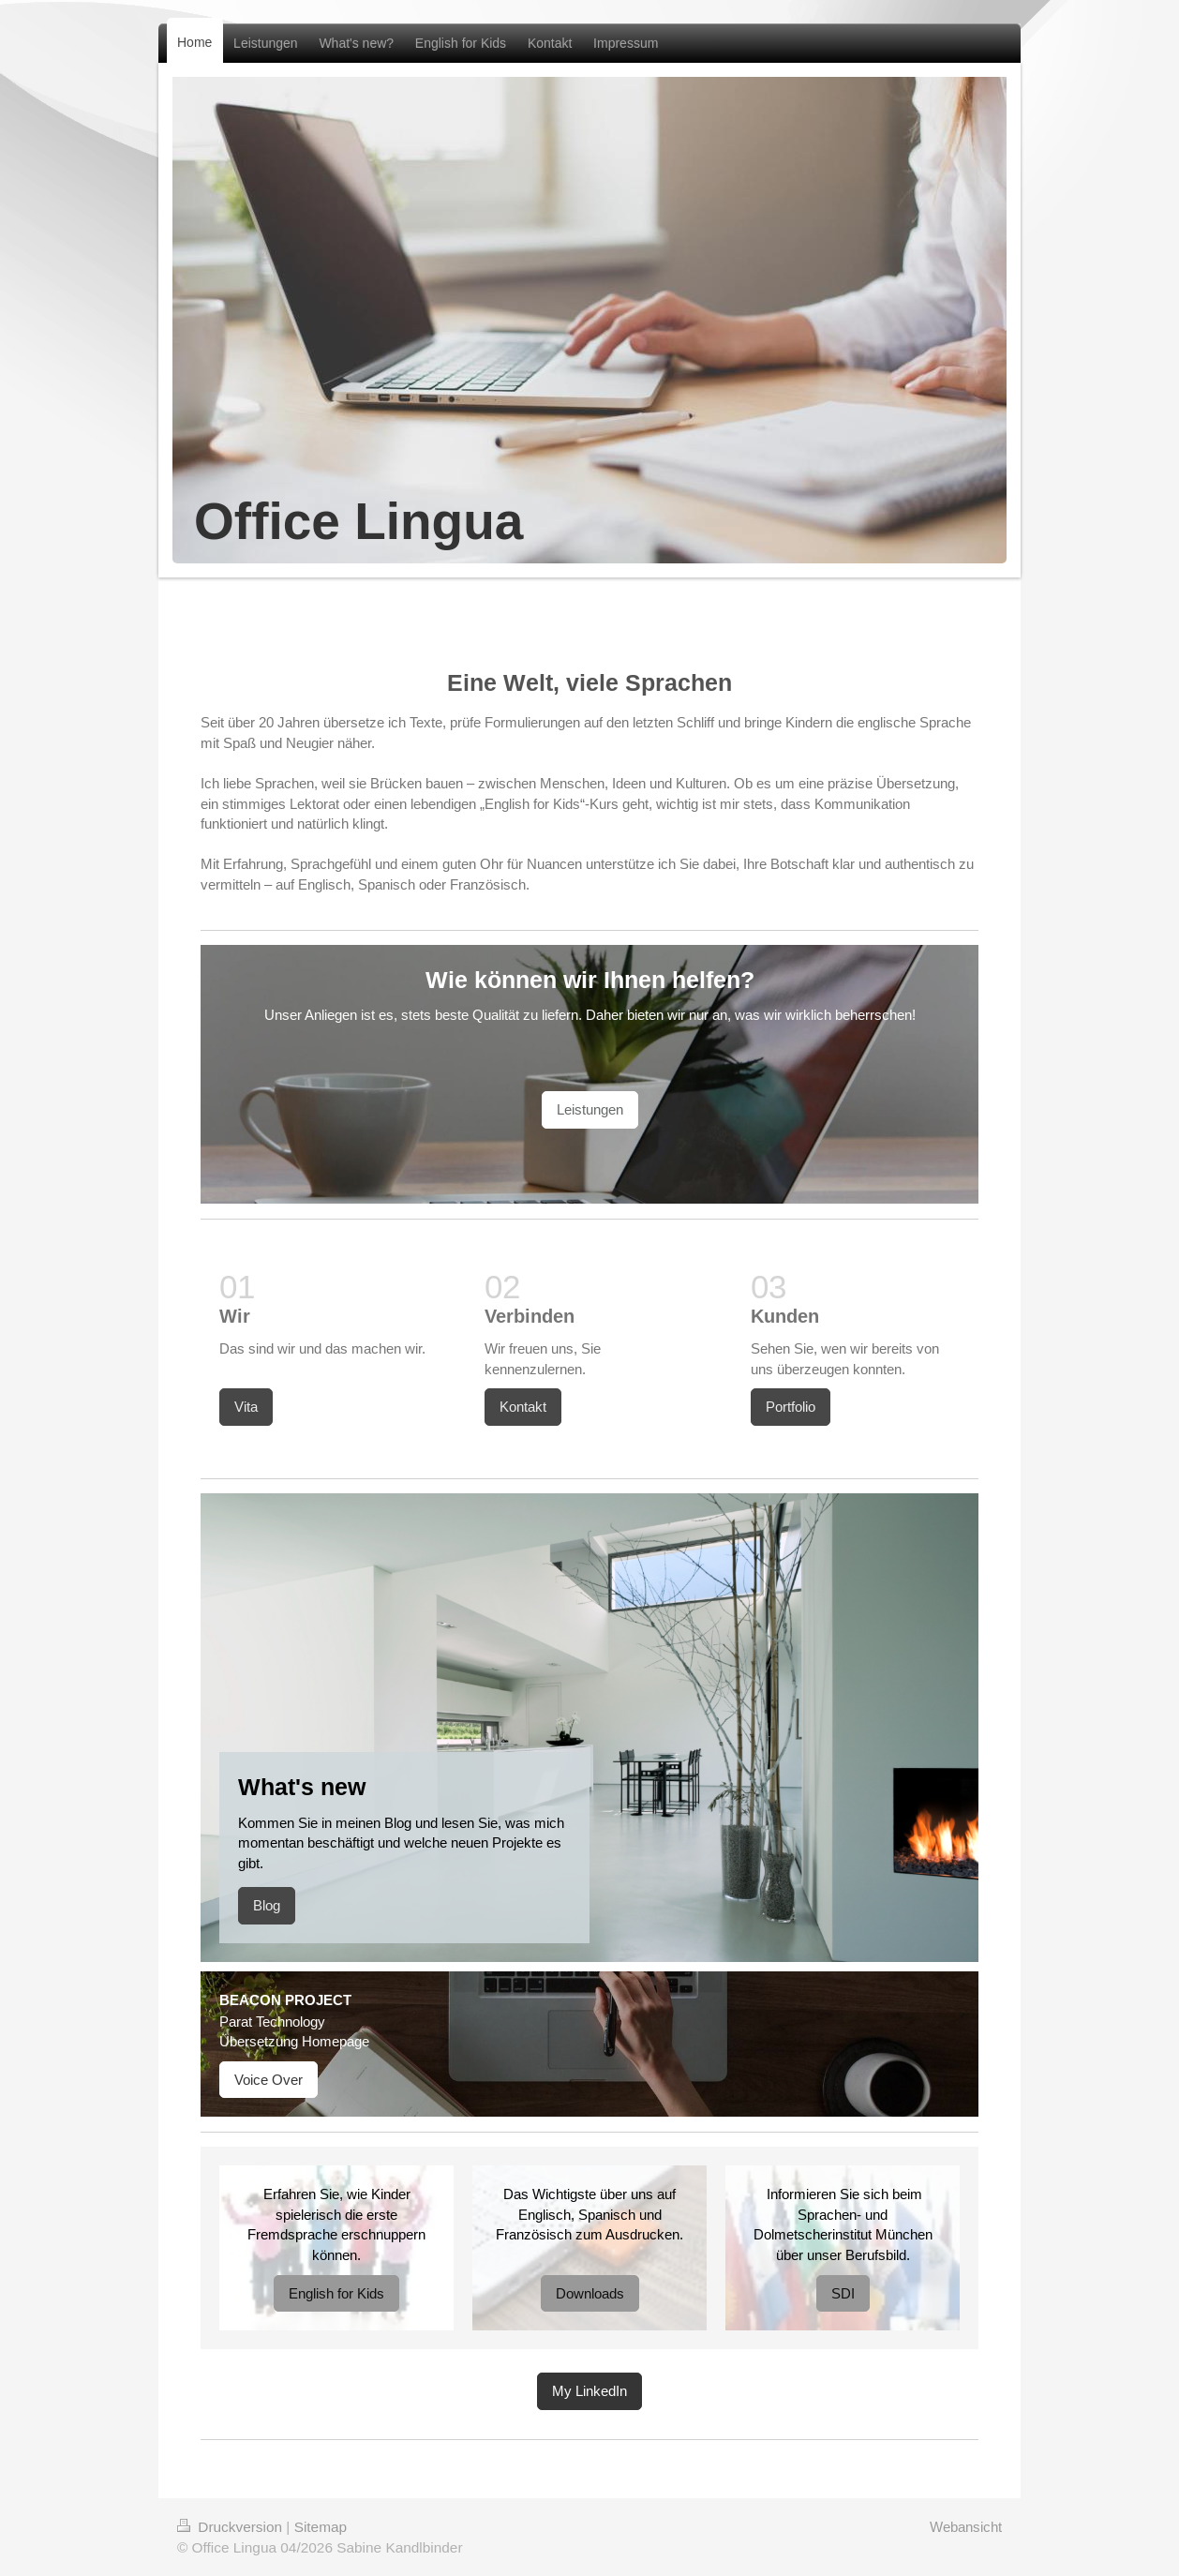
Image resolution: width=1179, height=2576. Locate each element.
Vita (246, 1407)
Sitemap (320, 2527)
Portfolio (790, 1407)
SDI (843, 2293)
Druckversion (231, 2527)
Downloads (590, 2293)
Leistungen (590, 1109)
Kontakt (523, 1407)
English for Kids (336, 2293)
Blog (266, 1905)
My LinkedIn (589, 2391)
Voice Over (268, 2080)
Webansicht (966, 2527)
